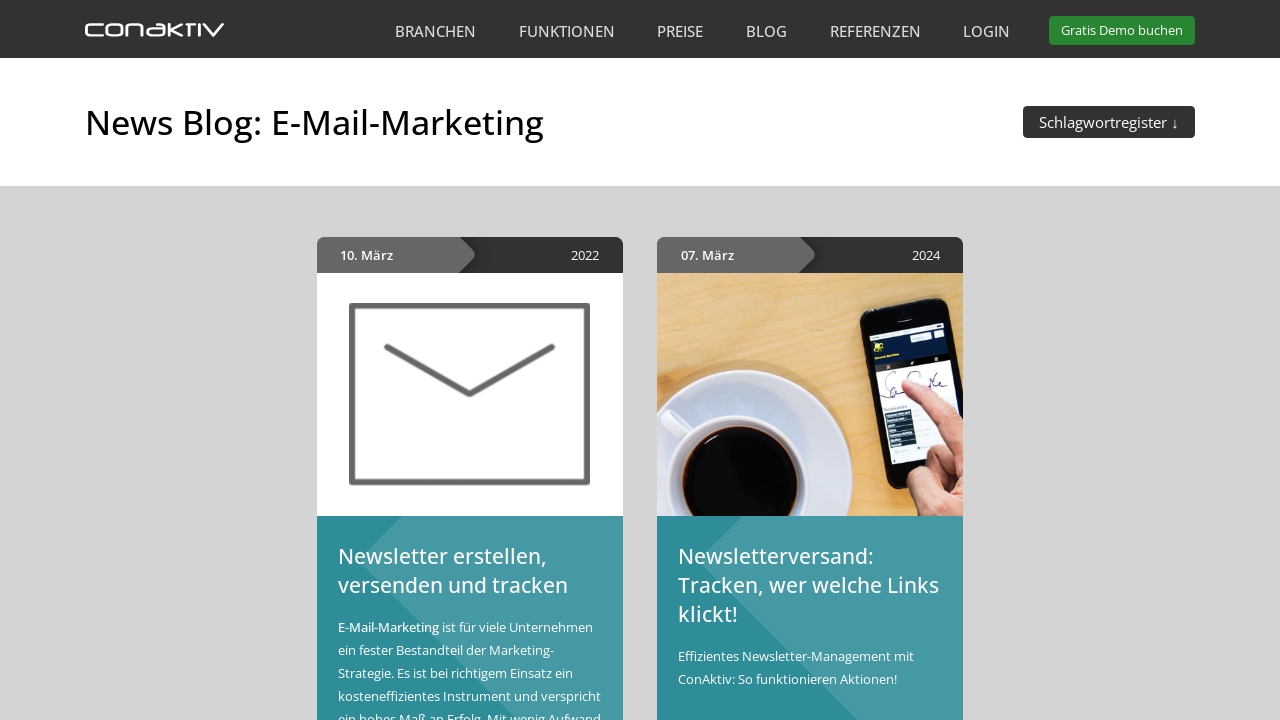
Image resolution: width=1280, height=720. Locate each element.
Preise (680, 31)
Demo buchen (1122, 30)
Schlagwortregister (1105, 122)
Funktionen (567, 31)
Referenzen (875, 31)
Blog (766, 31)
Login (986, 31)
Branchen (435, 31)
